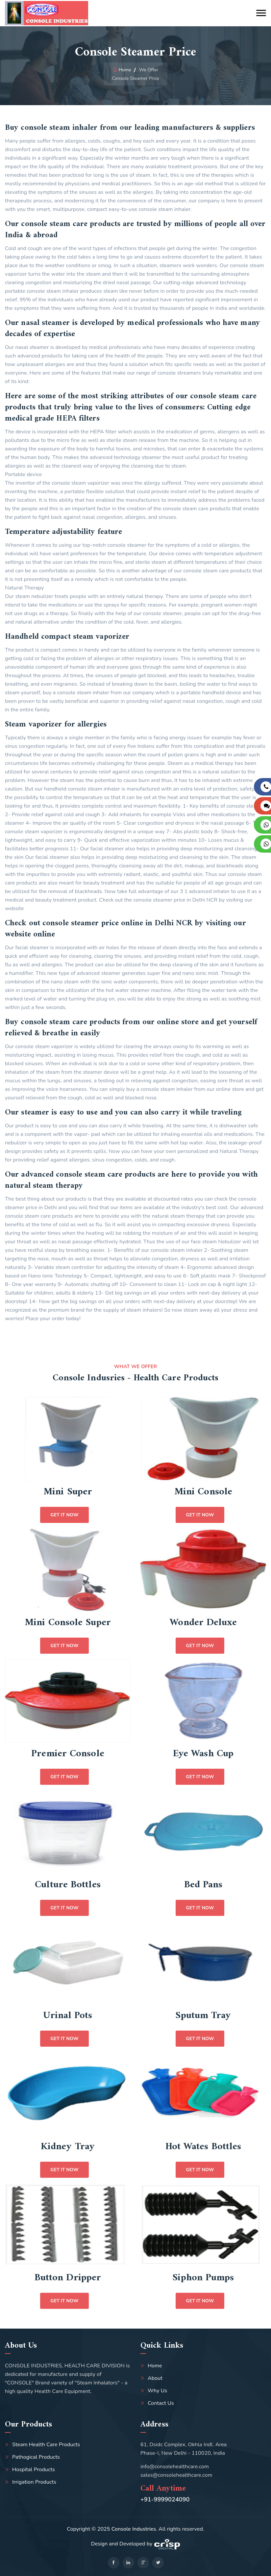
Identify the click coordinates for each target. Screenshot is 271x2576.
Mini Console (203, 1492)
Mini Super (67, 1492)
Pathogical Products (36, 2457)
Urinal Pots (67, 2015)
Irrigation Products (34, 2482)
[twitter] (158, 2562)
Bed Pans (203, 1885)
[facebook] (113, 2562)
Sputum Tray (203, 2015)
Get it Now (64, 1515)
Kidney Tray (68, 2146)
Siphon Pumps (203, 2278)
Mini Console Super (68, 1622)
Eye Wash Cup (203, 1753)
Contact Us (161, 2403)
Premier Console (67, 1753)
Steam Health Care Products (46, 2444)
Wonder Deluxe (203, 1622)
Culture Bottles (68, 1885)
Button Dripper (68, 2278)
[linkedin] (128, 2562)
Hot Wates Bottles (203, 2146)
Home (125, 70)
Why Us (157, 2390)
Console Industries (133, 2529)
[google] (143, 2562)
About (155, 2378)
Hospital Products (33, 2469)
